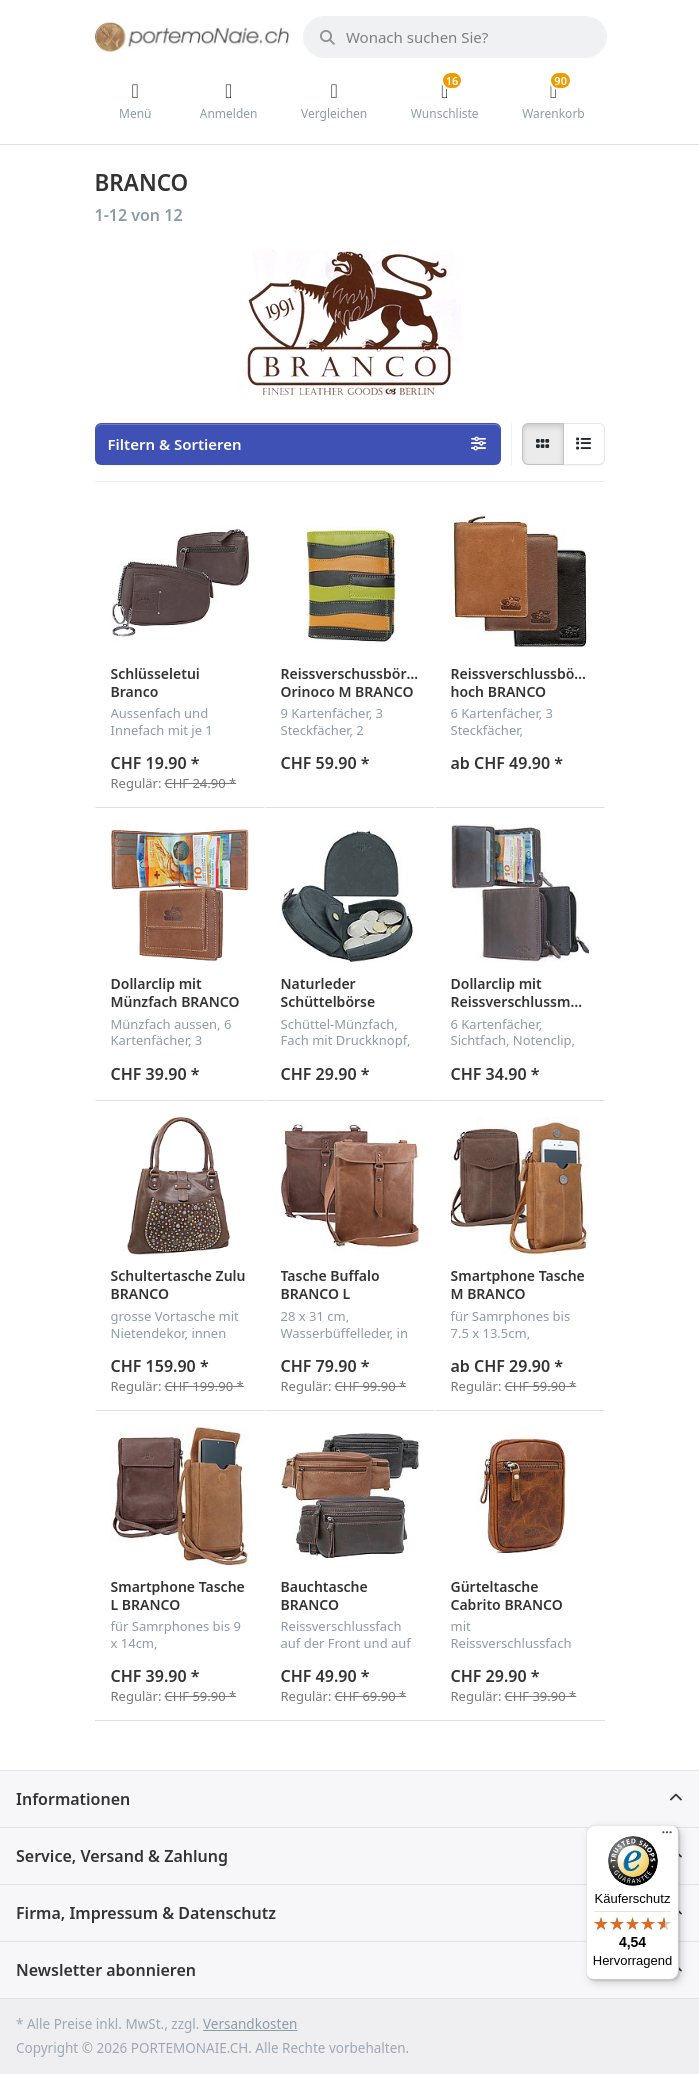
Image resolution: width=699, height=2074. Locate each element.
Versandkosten (250, 2024)
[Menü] (667, 1837)
